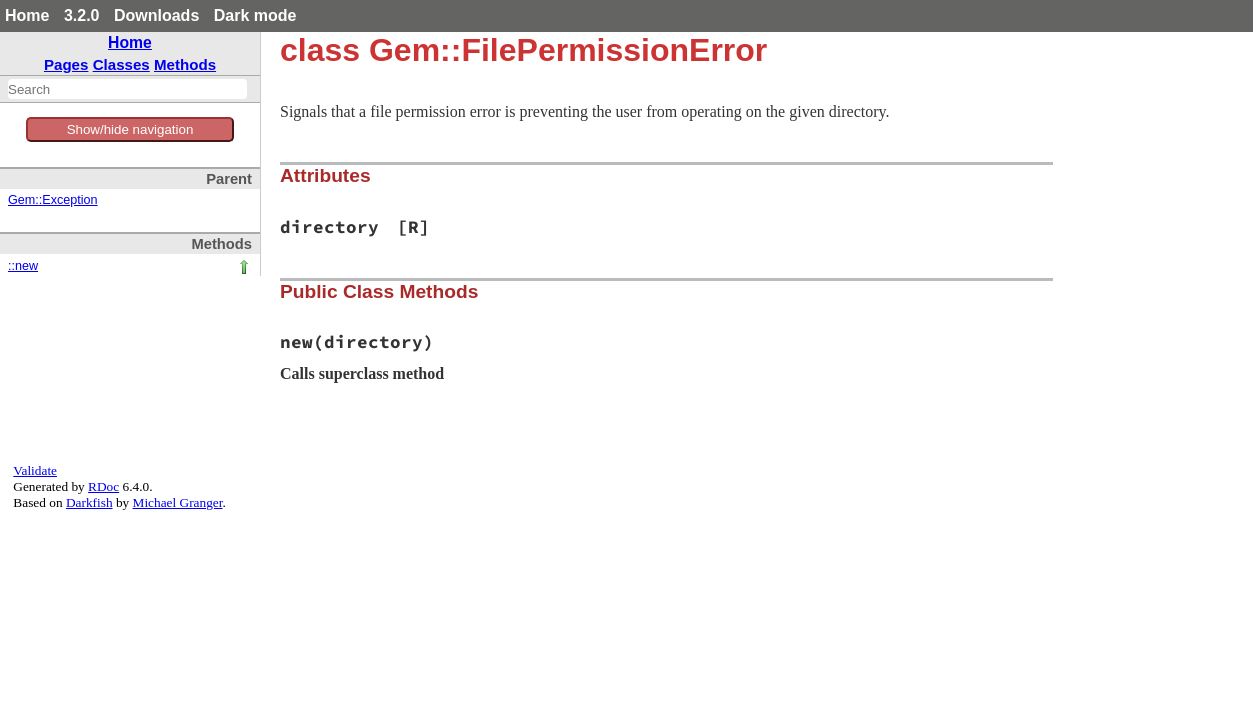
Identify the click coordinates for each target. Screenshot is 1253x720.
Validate (35, 470)
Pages (66, 64)
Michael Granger (178, 502)
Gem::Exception (53, 200)
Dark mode (255, 15)
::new (23, 266)
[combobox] (127, 89)
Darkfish (89, 502)
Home (27, 15)
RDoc (103, 486)
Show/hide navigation (130, 129)
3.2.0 (82, 15)
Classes (121, 64)
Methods (185, 64)
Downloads (156, 15)
